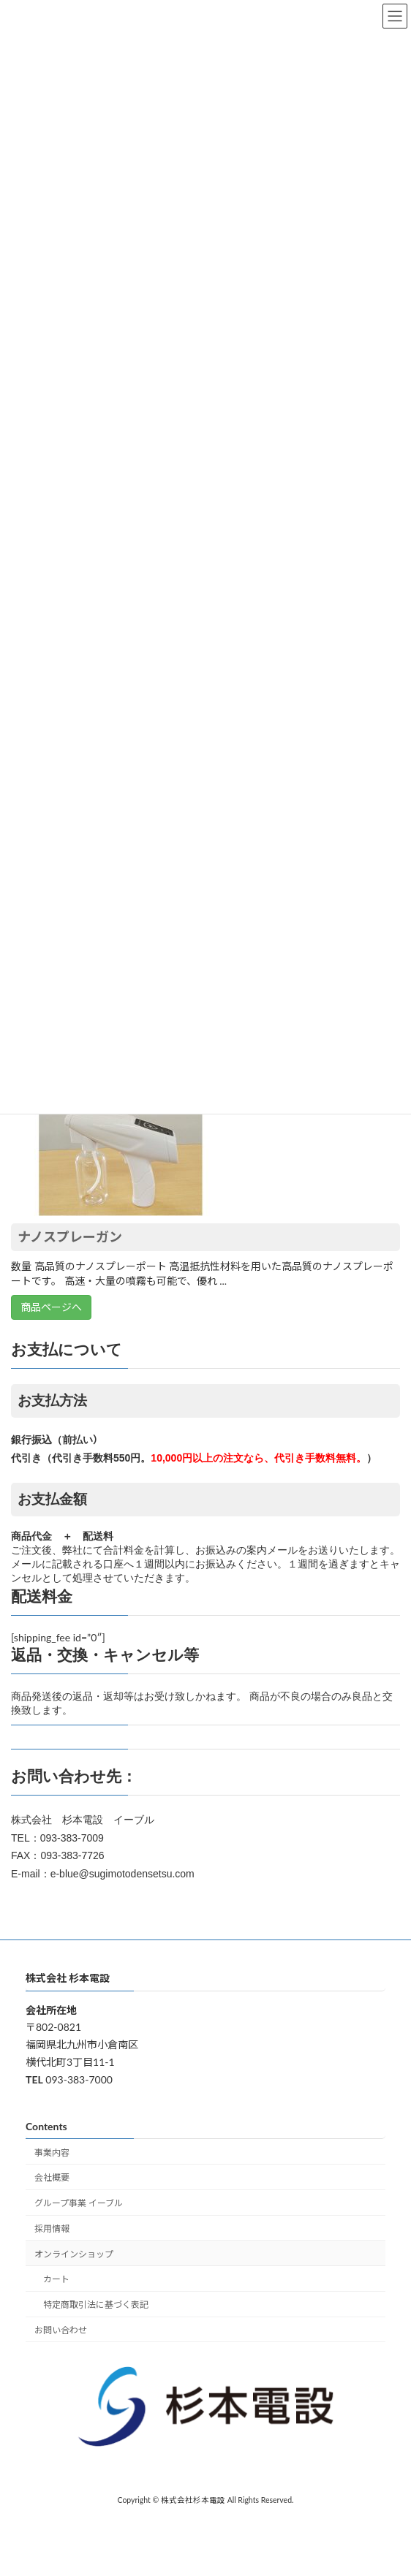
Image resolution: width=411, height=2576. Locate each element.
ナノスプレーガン (70, 1236)
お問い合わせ (60, 2330)
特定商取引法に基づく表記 (95, 2304)
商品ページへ (51, 1307)
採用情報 (51, 2228)
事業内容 (51, 2152)
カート (56, 2279)
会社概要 (51, 2177)
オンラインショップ (73, 2254)
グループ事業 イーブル (78, 2202)
